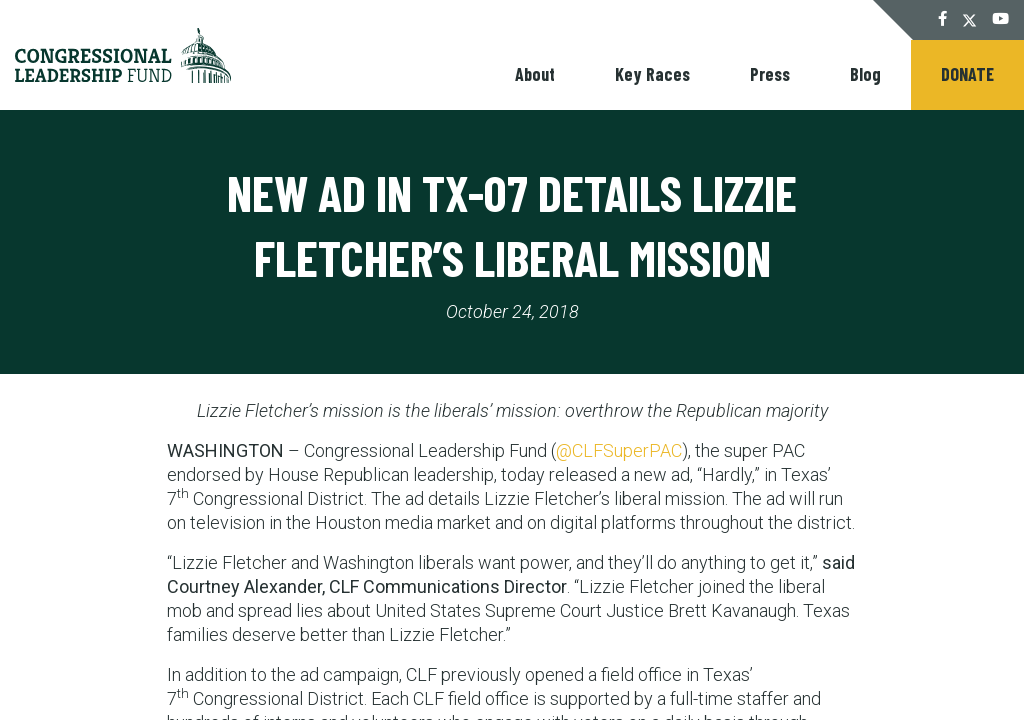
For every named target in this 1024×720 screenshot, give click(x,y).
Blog (865, 74)
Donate (967, 74)
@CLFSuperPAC (619, 450)
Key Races (652, 74)
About (535, 74)
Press (770, 74)
